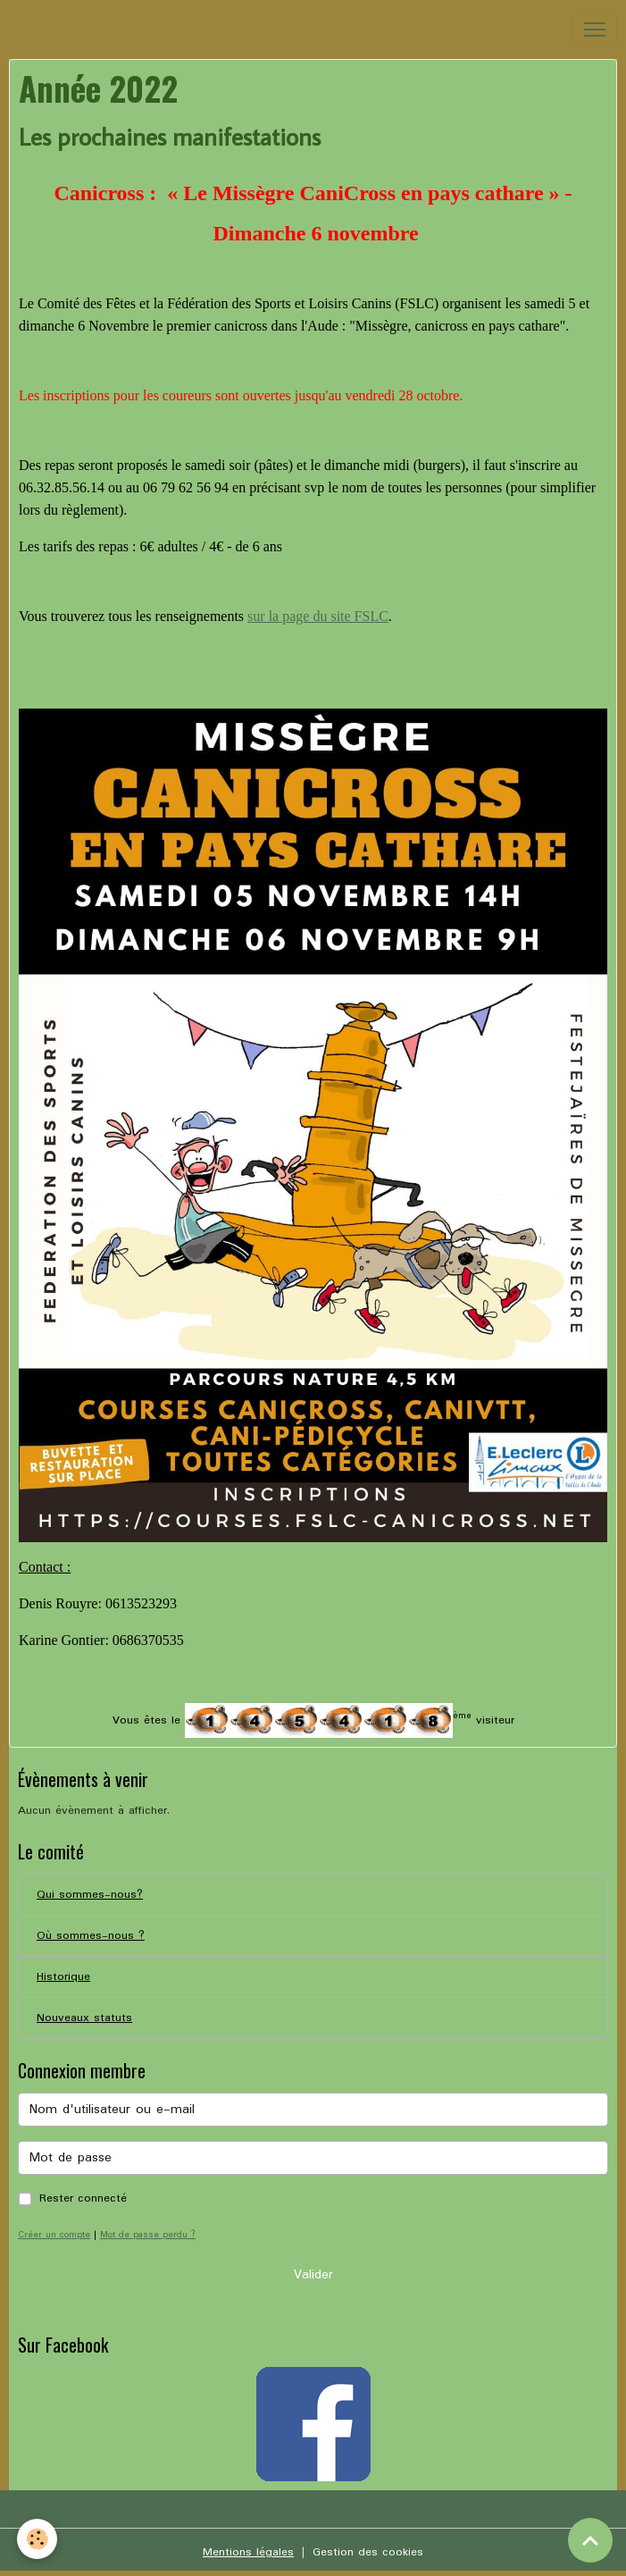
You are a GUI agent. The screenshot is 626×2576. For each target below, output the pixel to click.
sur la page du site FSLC (317, 616)
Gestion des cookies (368, 2552)
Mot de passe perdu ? (148, 2235)
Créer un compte (54, 2235)
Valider (313, 2275)
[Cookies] (38, 2539)
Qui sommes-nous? (90, 1894)
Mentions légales (248, 2552)
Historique (63, 1977)
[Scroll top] (590, 2540)
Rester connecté (83, 2198)
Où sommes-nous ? (91, 1935)
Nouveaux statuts (84, 2018)
